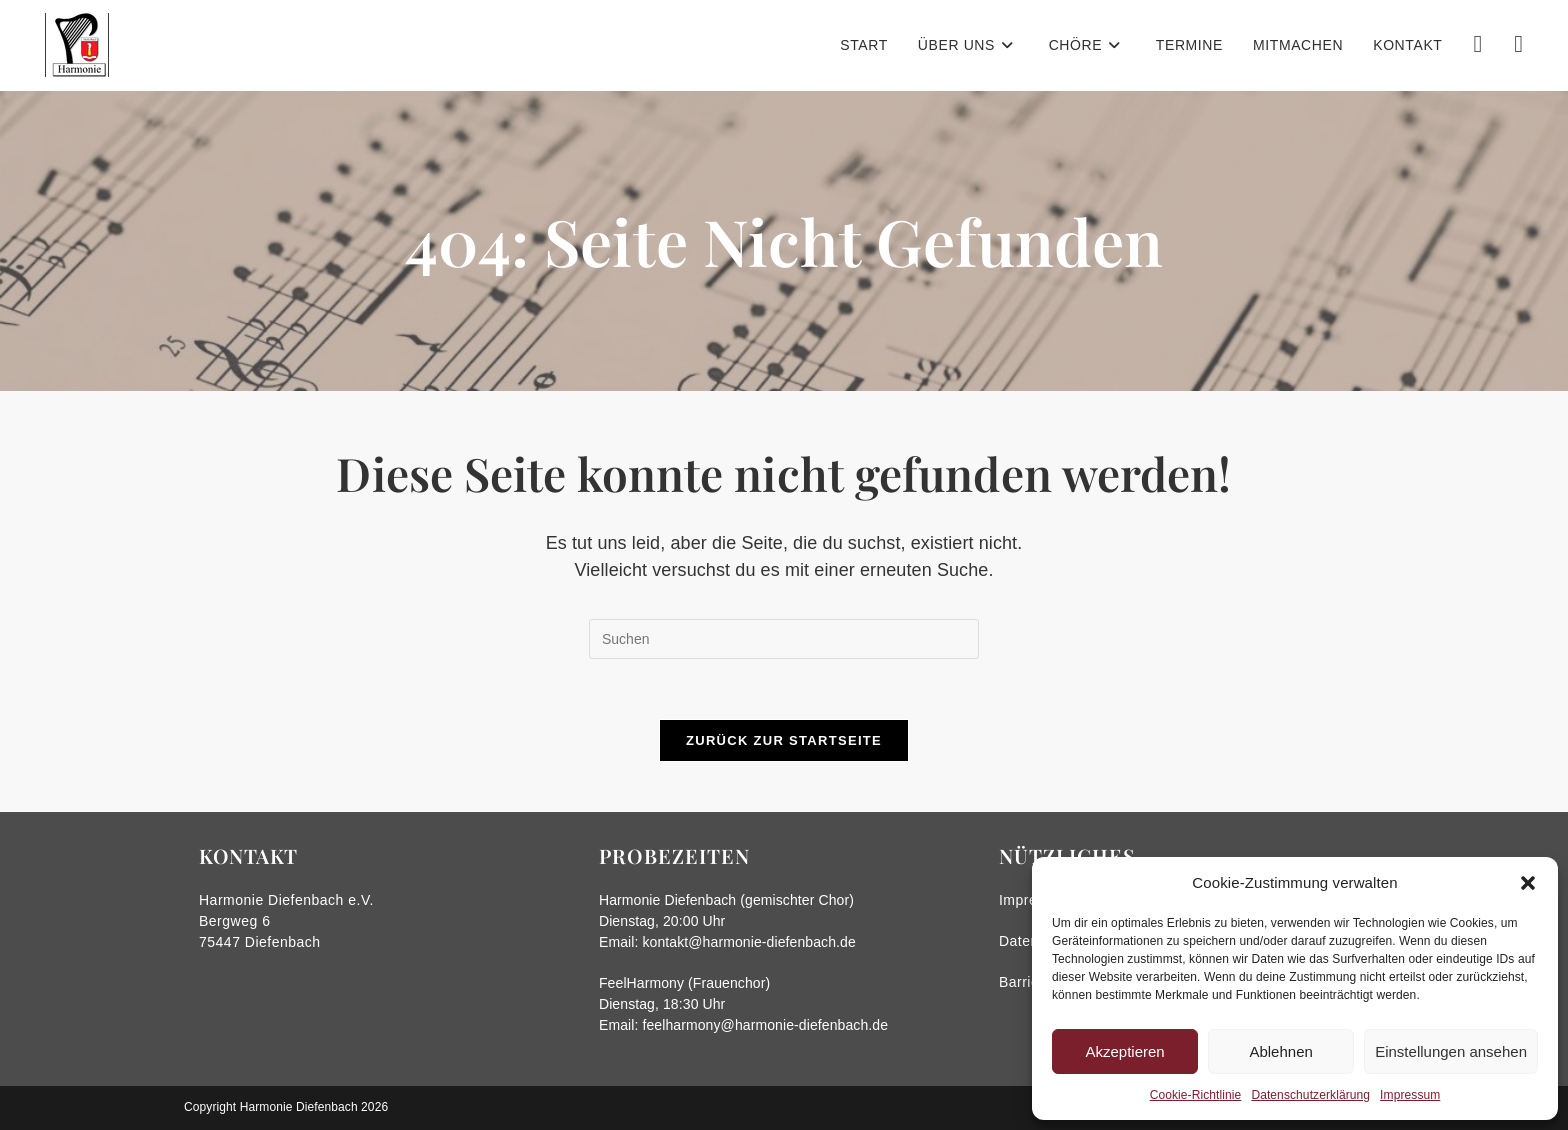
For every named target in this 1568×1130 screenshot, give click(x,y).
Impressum (1410, 1095)
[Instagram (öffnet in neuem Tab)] (1518, 44)
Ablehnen (1280, 1051)
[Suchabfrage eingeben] (784, 639)
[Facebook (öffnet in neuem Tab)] (1477, 44)
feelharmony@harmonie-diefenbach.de (765, 1025)
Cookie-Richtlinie (1196, 1095)
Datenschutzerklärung (1310, 1095)
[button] (1528, 883)
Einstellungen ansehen (1451, 1051)
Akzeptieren (1124, 1051)
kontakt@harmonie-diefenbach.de (748, 942)
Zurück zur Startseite (784, 740)
